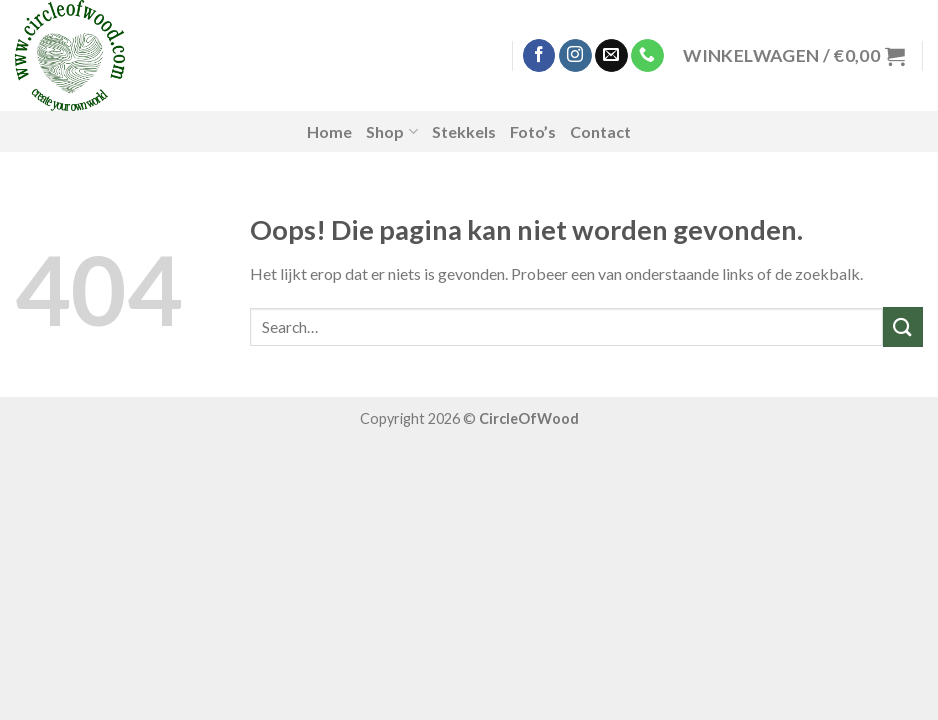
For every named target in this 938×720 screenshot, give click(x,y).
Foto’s (533, 131)
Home (329, 131)
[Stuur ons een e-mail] (611, 56)
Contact (600, 131)
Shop (391, 131)
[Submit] (903, 326)
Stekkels (464, 131)
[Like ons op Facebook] (539, 56)
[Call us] (647, 56)
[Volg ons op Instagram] (575, 56)
